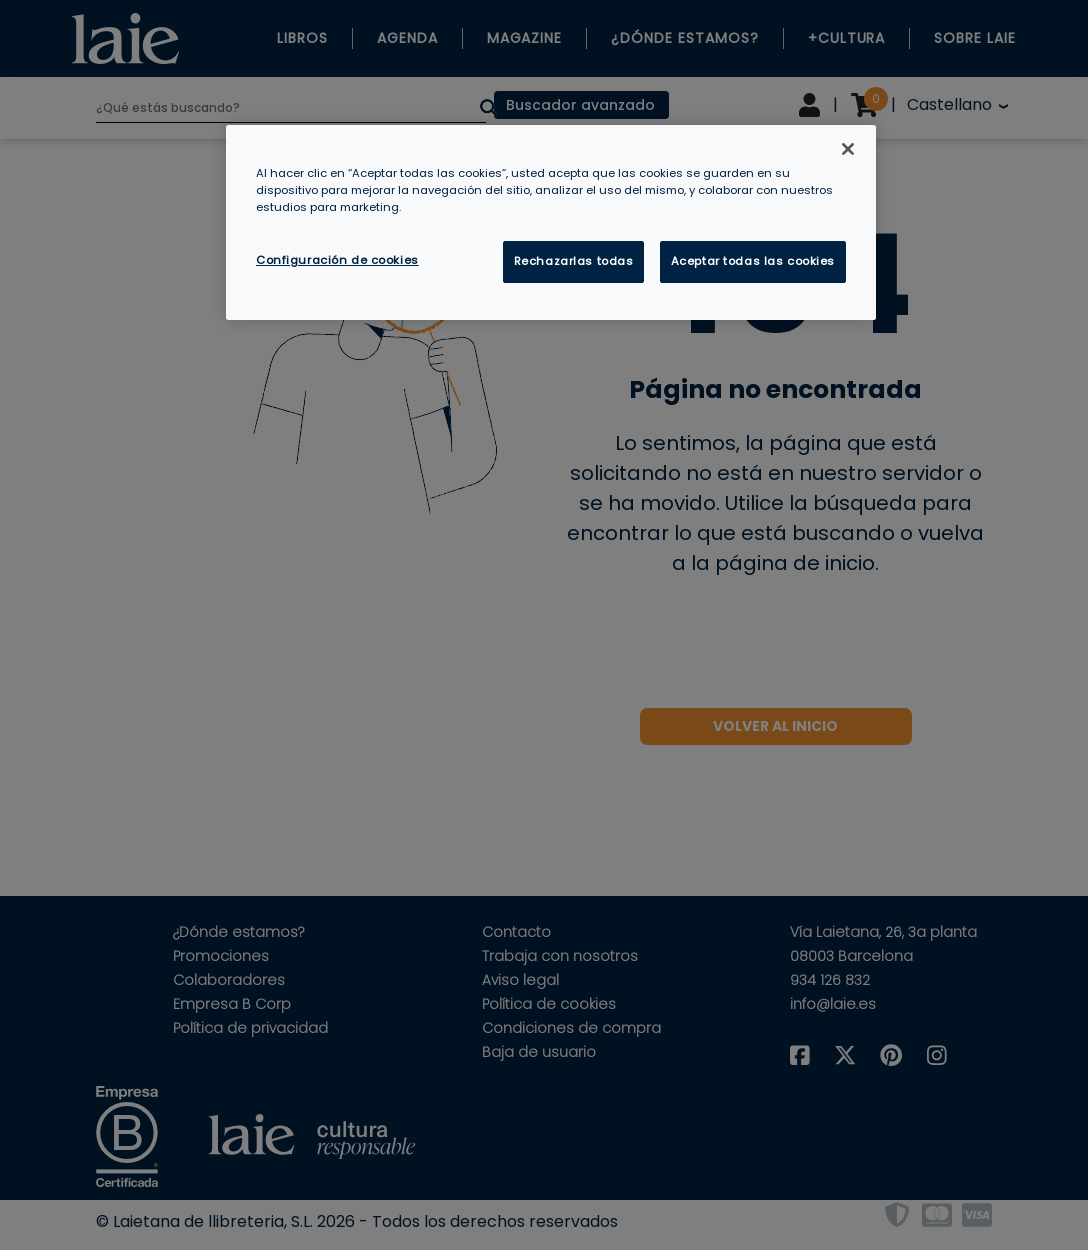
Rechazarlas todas (574, 261)
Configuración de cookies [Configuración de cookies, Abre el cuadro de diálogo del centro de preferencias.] (337, 260)
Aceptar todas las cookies (753, 261)
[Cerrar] (848, 149)
